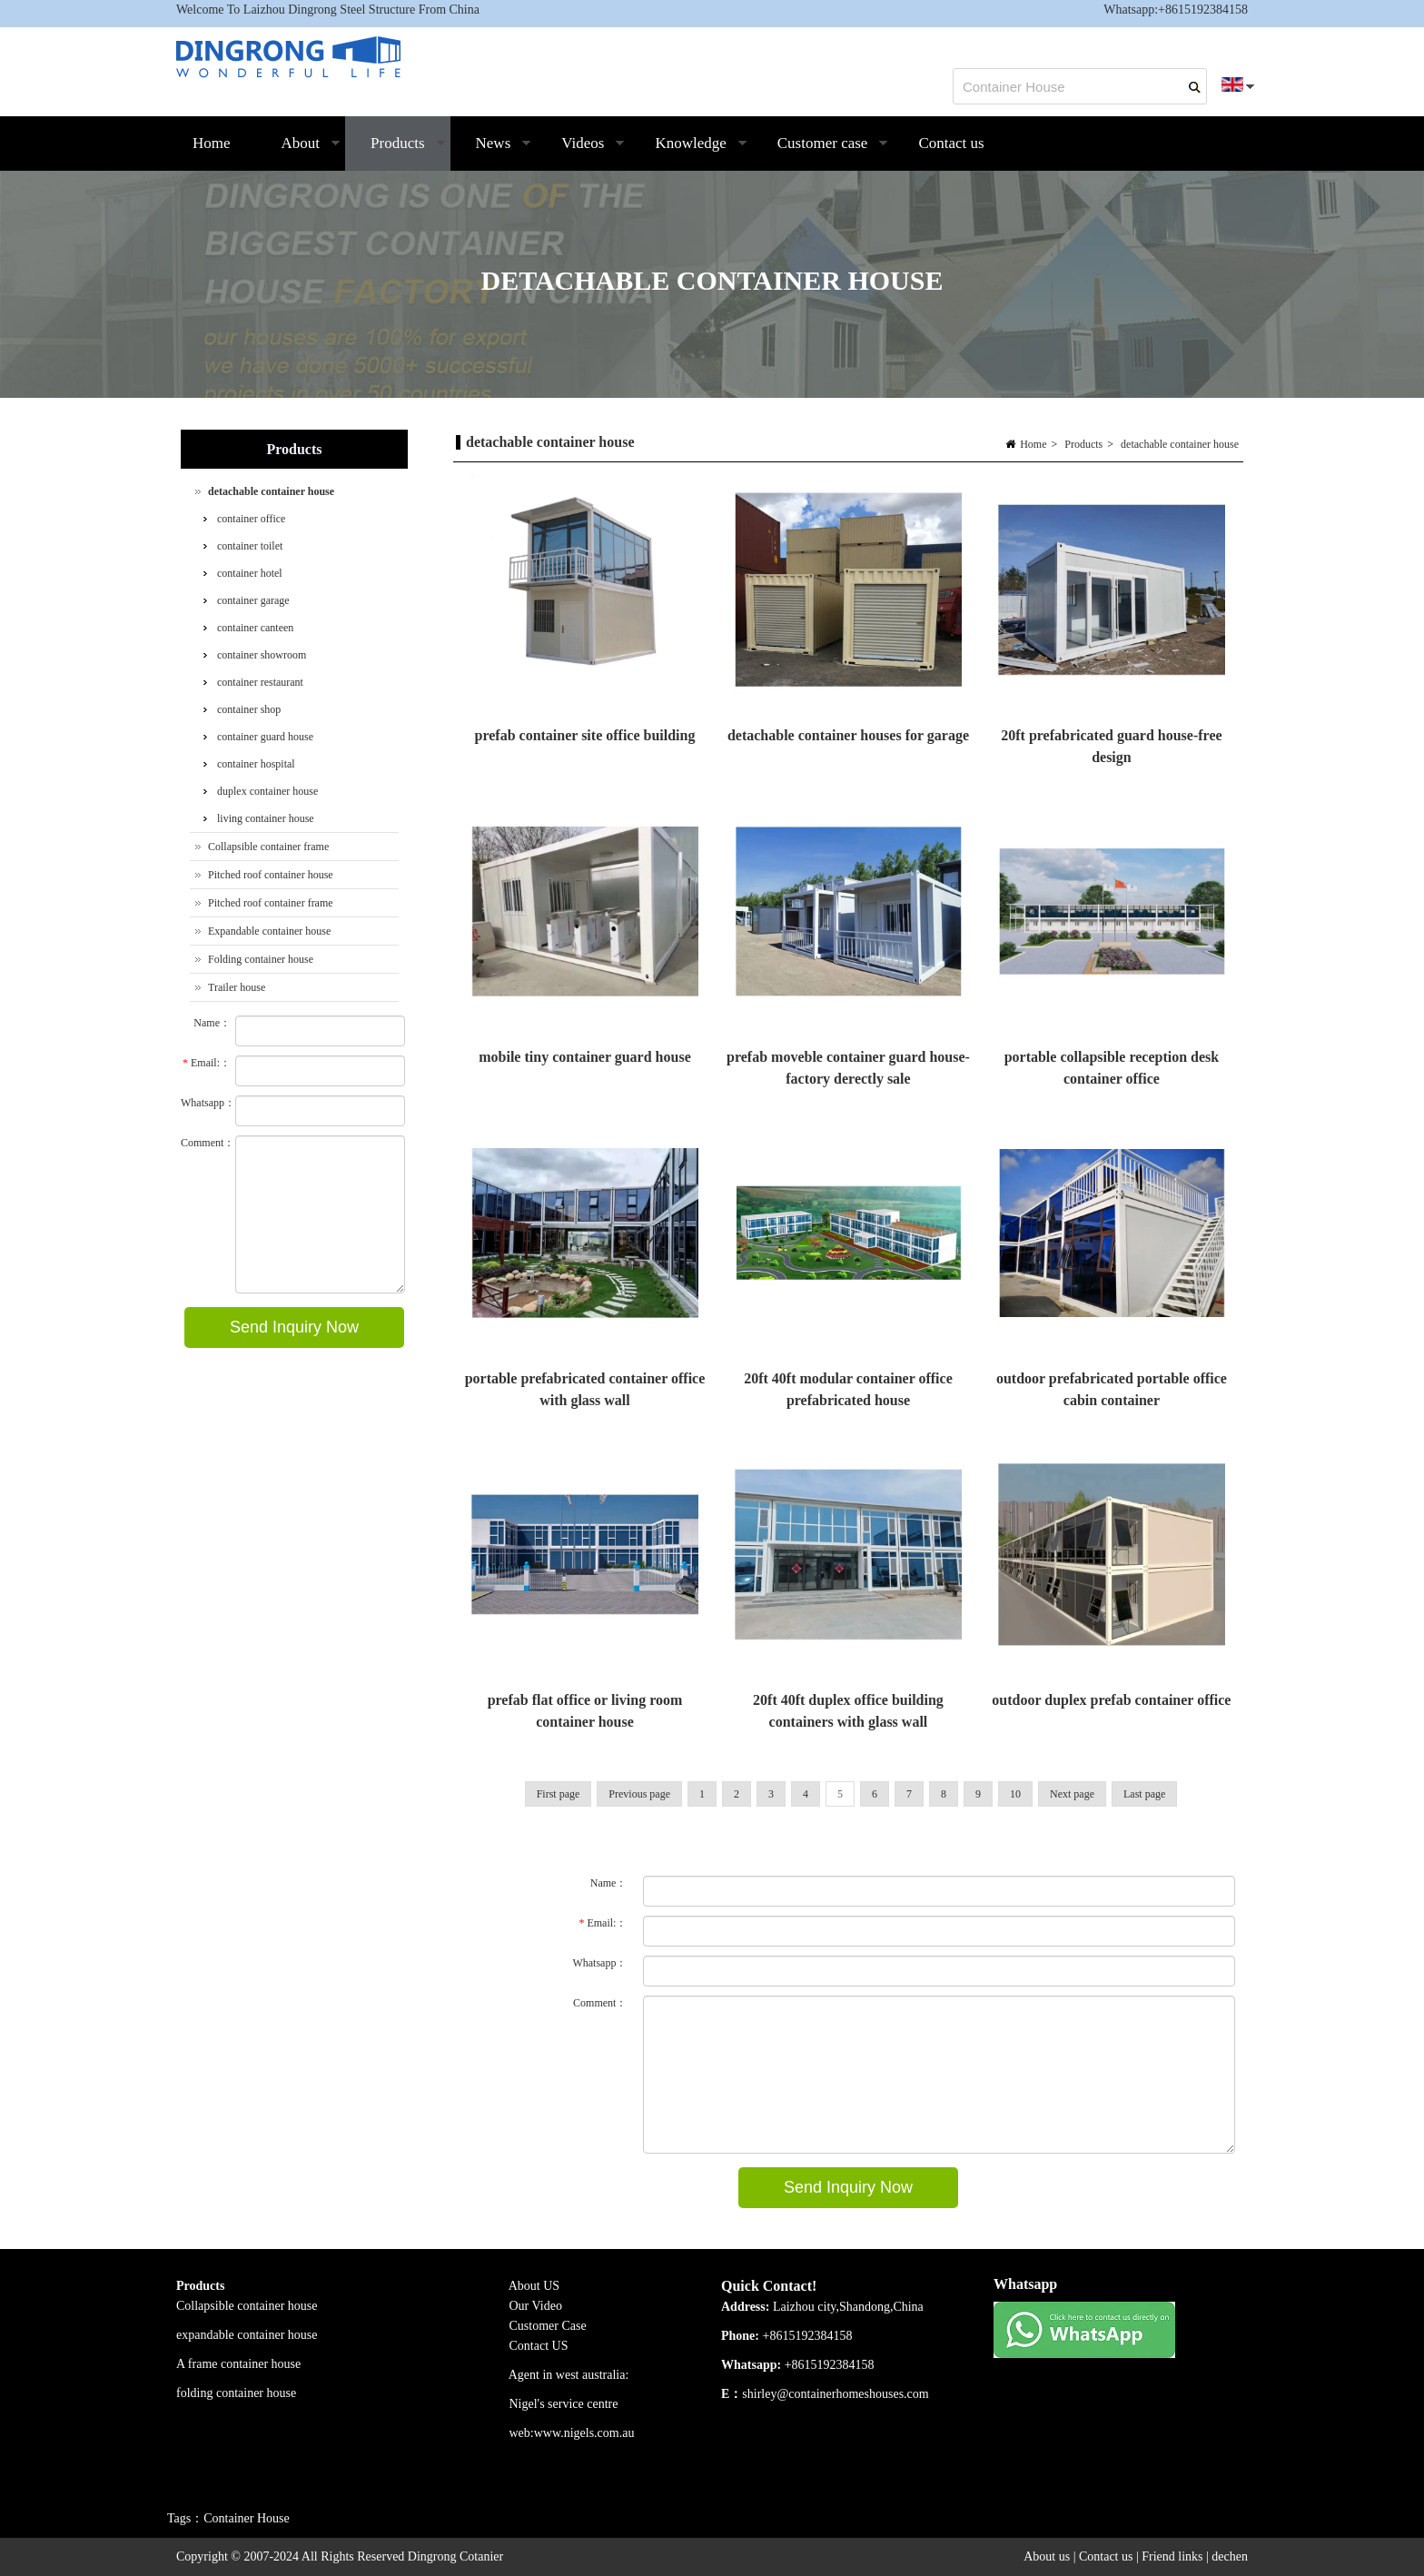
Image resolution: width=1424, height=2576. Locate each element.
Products (395, 152)
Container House (246, 2518)
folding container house (236, 2393)
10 (1015, 1794)
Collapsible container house (247, 2306)
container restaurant (260, 682)
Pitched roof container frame (270, 903)
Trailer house (236, 987)
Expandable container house (269, 931)
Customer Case (548, 2326)
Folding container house (260, 959)
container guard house (265, 736)
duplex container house (267, 791)
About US (536, 2286)
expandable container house (247, 2335)
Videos (580, 152)
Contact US (539, 2346)
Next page (1072, 1794)
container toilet (249, 546)
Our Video (535, 2306)
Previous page (639, 1794)
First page (558, 1794)
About (298, 152)
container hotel (249, 573)
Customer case (820, 152)
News (491, 152)
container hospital (256, 764)
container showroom (261, 655)
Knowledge (688, 152)
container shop (249, 709)
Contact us (951, 143)
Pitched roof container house (270, 874)
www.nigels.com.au (584, 2433)
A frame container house (238, 2364)
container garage (253, 600)
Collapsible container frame (268, 846)
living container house (265, 818)
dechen (1229, 2556)
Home (212, 143)
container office (251, 518)
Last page (1144, 1794)
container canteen (255, 627)
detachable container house (1180, 444)
